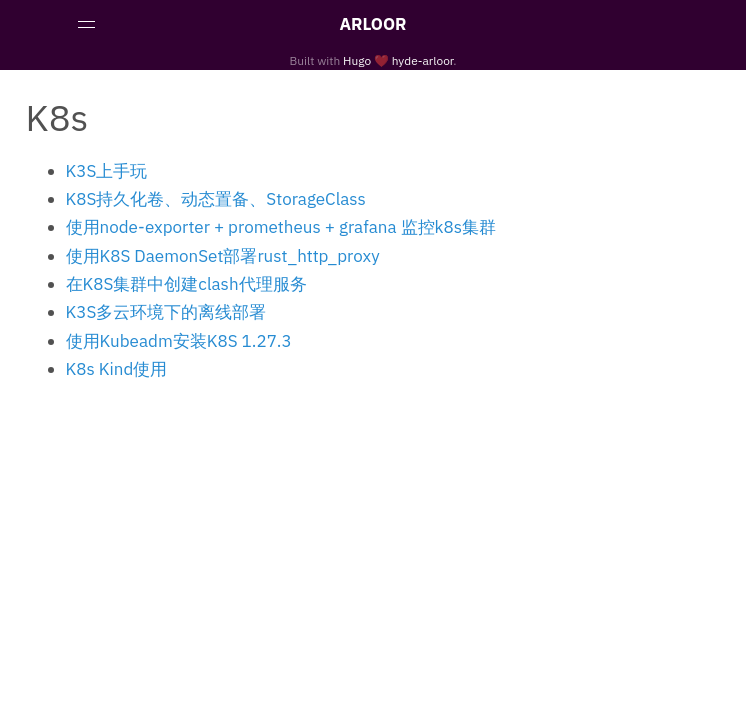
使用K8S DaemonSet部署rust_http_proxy (223, 256)
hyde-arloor (423, 60)
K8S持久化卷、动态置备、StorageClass (216, 199)
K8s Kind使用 (117, 369)
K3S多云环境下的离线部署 (166, 312)
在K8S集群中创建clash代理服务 (186, 284)
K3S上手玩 (107, 171)
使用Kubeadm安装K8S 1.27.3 (179, 341)
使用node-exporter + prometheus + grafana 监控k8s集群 (281, 227)
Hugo (357, 60)
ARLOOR (372, 24)
